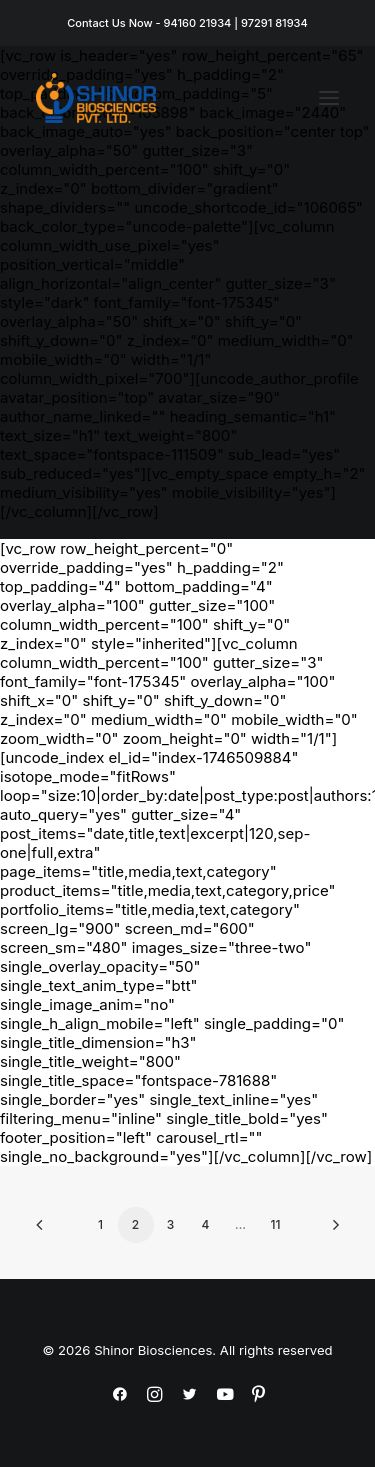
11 (276, 1224)
